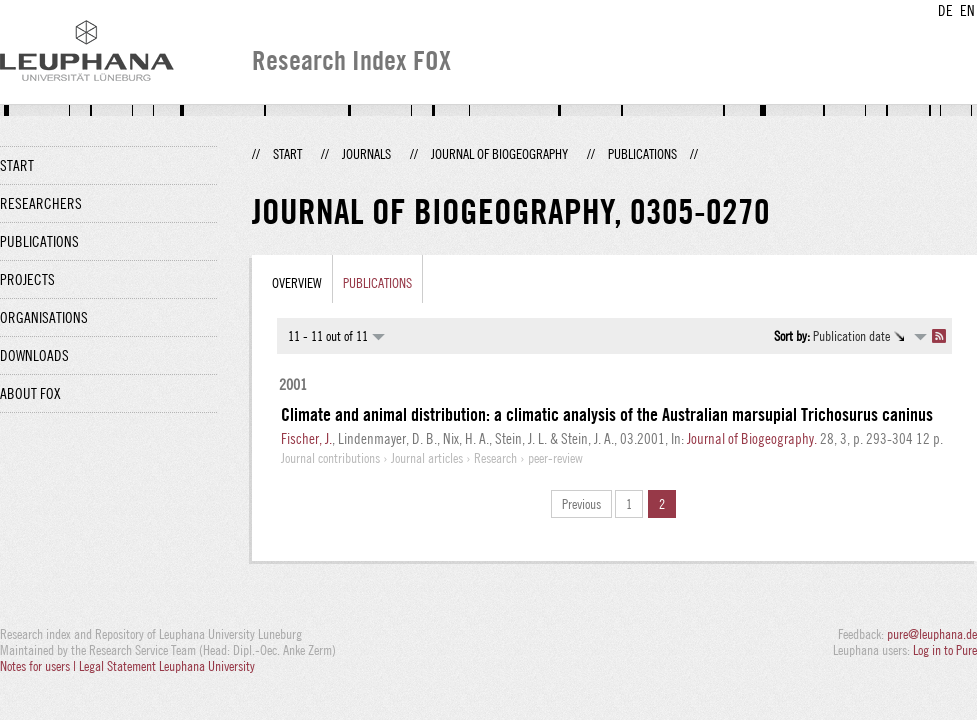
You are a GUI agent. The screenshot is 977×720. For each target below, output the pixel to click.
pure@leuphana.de (932, 634)
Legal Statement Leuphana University (167, 666)
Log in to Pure (945, 650)
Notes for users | (39, 666)
